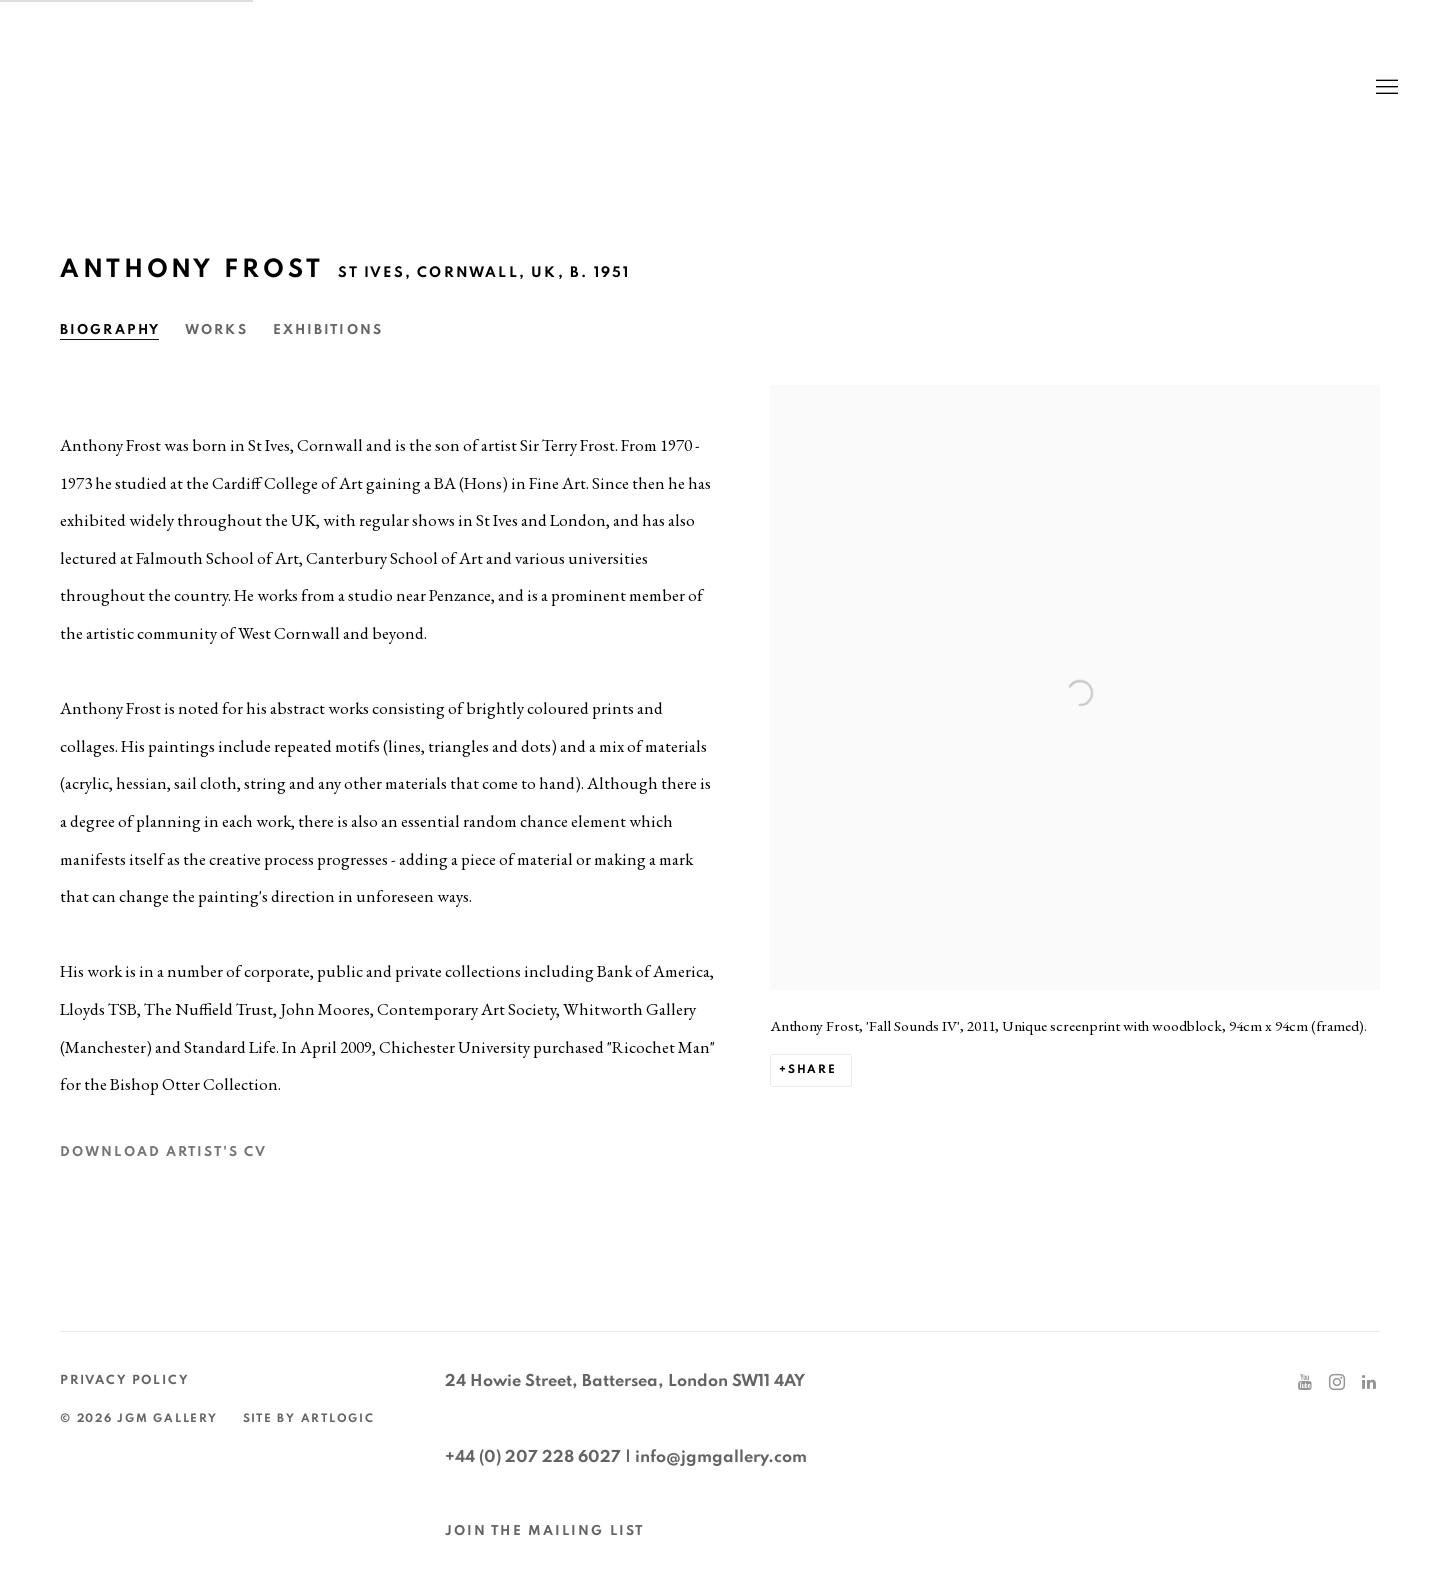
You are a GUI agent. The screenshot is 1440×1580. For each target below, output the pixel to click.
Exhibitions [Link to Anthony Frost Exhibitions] (328, 330)
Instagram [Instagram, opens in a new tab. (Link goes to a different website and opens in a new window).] (1337, 1383)
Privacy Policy (124, 1380)
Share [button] (812, 1069)
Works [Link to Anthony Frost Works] (216, 330)
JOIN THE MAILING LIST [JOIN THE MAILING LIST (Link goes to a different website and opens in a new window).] (544, 1531)
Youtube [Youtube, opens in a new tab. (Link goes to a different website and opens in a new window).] (1305, 1383)
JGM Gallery (230, 87)
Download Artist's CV (181, 1158)
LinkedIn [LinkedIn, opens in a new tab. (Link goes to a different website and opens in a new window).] (1369, 1383)
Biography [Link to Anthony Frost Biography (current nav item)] (110, 330)
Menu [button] (1385, 88)
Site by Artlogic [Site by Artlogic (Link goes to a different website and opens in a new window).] (309, 1418)
